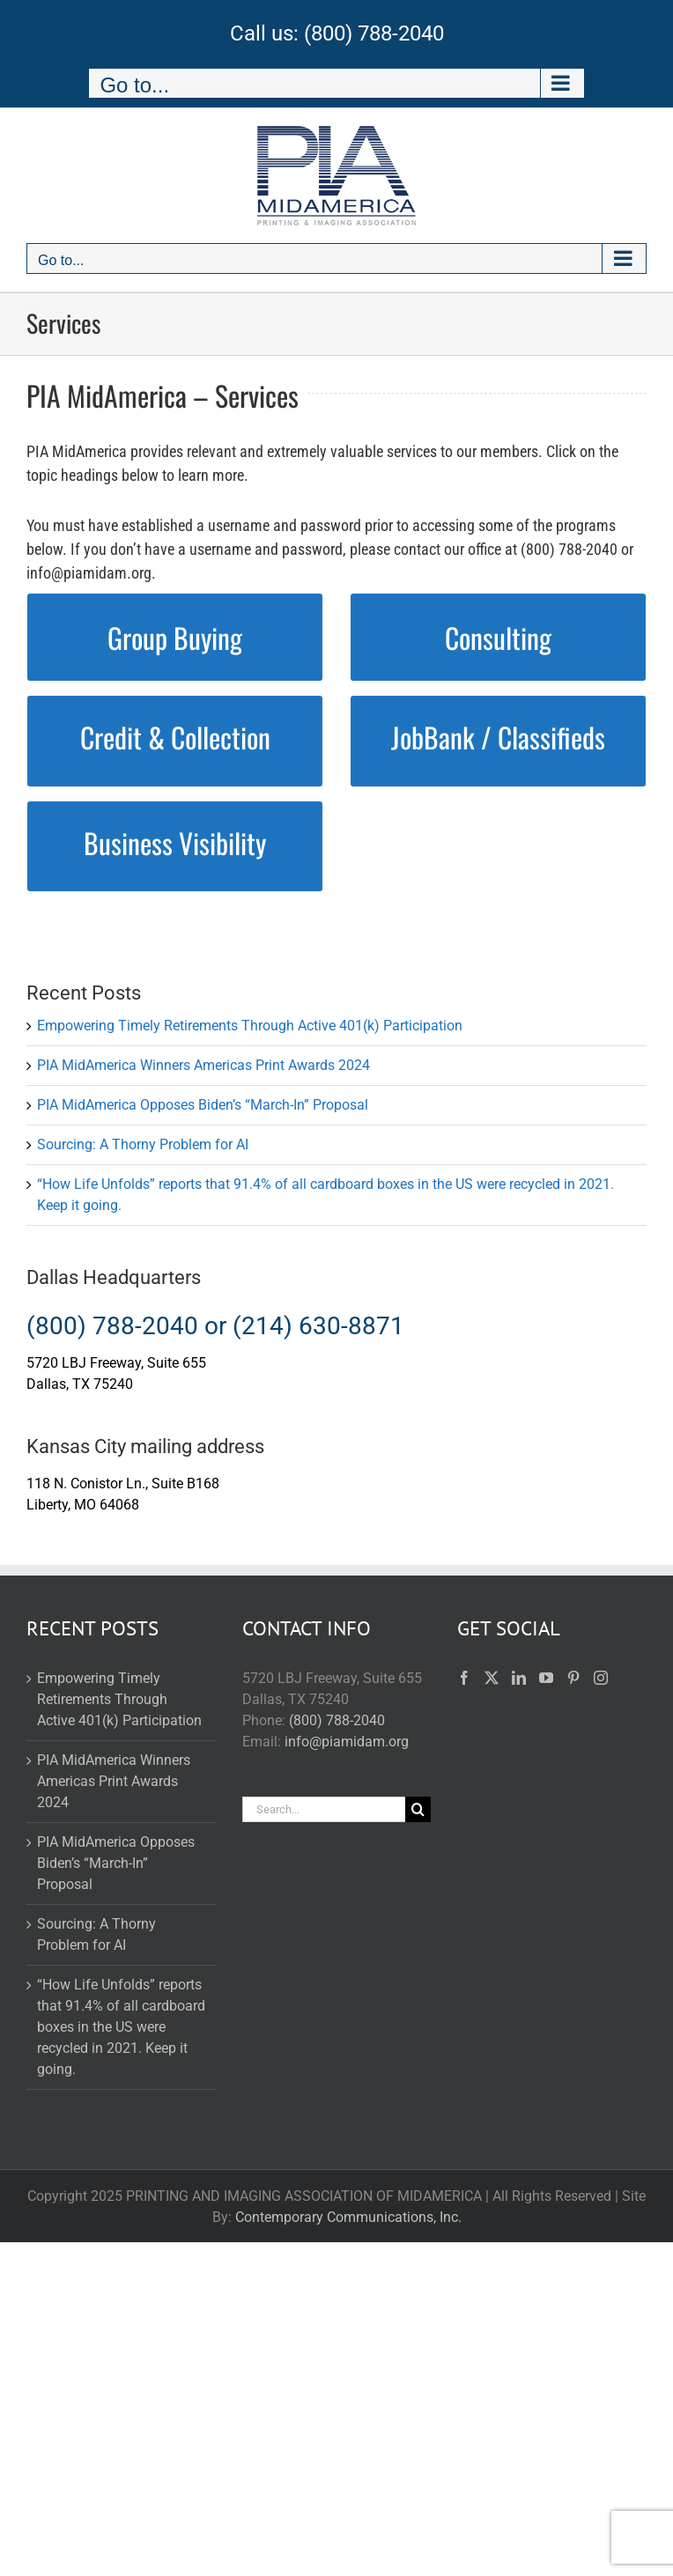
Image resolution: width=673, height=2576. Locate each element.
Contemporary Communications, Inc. (348, 2217)
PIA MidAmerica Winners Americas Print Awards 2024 (203, 1065)
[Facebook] (464, 1678)
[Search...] (324, 1809)
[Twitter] (491, 1678)
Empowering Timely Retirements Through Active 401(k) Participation (249, 1025)
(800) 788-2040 (374, 33)
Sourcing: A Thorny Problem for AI (142, 1144)
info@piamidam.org (347, 1741)
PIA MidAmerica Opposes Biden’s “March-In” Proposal (202, 1104)
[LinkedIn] (519, 1678)
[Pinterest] (573, 1678)
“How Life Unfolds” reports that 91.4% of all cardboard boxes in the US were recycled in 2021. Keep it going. (121, 2027)
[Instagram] (601, 1678)
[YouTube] (546, 1678)
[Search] (418, 1809)
